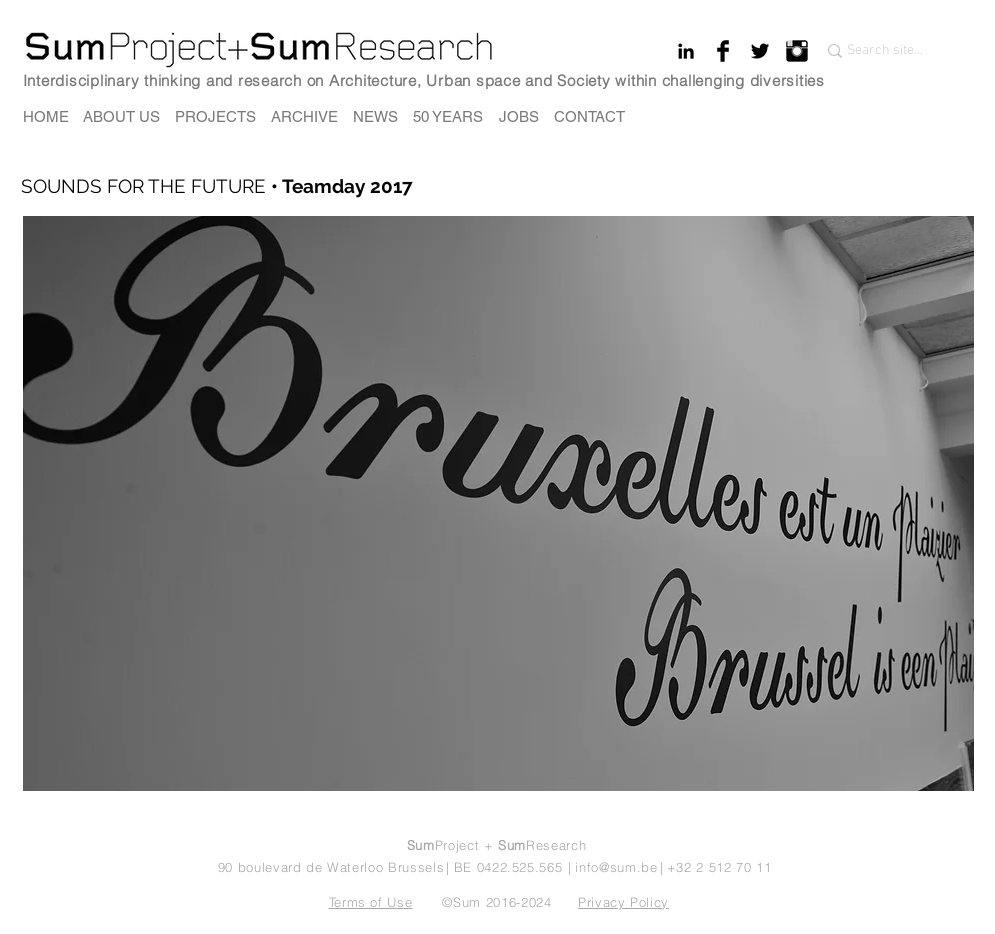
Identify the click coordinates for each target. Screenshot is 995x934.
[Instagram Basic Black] (797, 51)
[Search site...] (887, 51)
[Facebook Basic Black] (723, 51)
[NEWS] (375, 116)
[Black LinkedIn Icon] (686, 51)
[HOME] (46, 116)
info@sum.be (616, 867)
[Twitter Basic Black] (760, 51)
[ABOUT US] (121, 116)
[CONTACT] (589, 116)
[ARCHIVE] (304, 116)
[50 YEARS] (448, 116)
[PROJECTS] (215, 116)
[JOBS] (519, 116)
